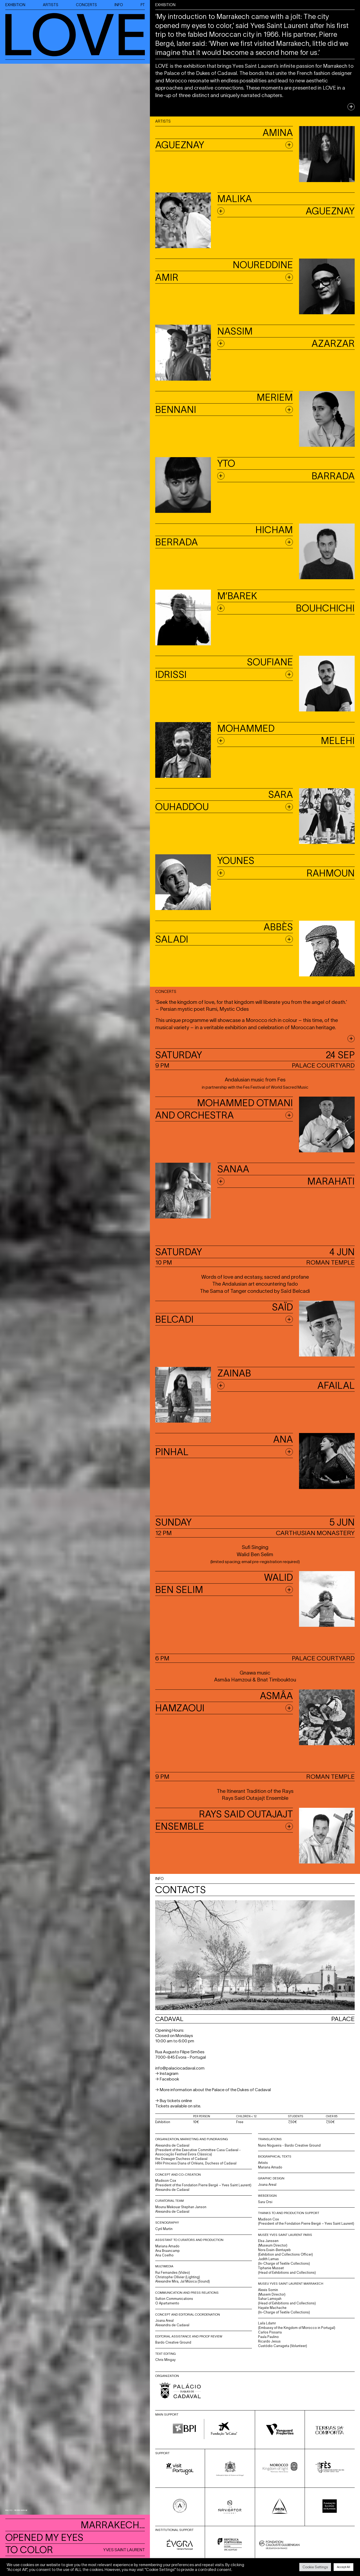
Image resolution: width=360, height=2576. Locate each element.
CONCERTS (86, 5)
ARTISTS (50, 5)
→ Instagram (166, 2073)
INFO (118, 5)
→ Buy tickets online (173, 2100)
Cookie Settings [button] (315, 2567)
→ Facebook (167, 2079)
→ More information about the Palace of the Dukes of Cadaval (213, 2089)
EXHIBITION (15, 5)
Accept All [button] (343, 2567)
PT (143, 5)
